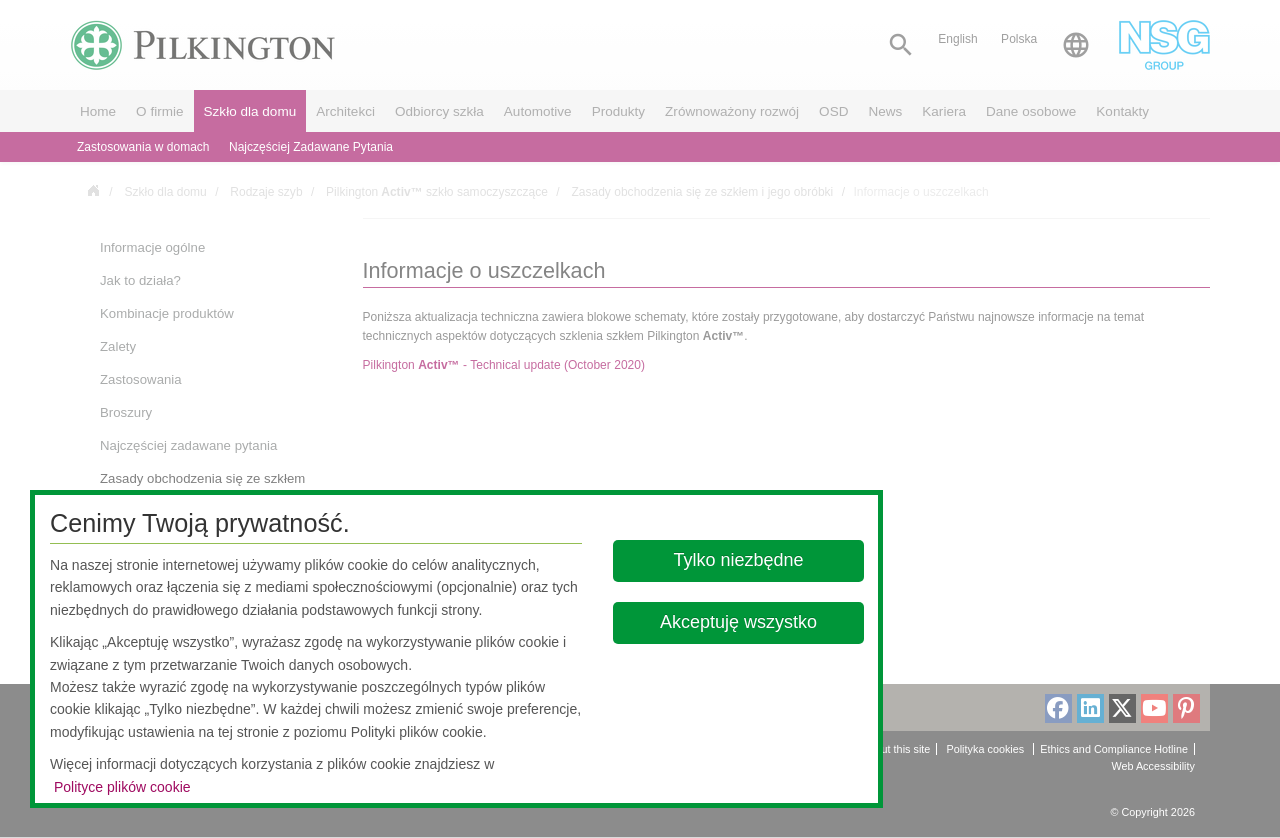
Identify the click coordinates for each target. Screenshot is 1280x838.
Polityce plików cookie (122, 787)
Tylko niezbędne (739, 560)
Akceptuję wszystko (738, 622)
